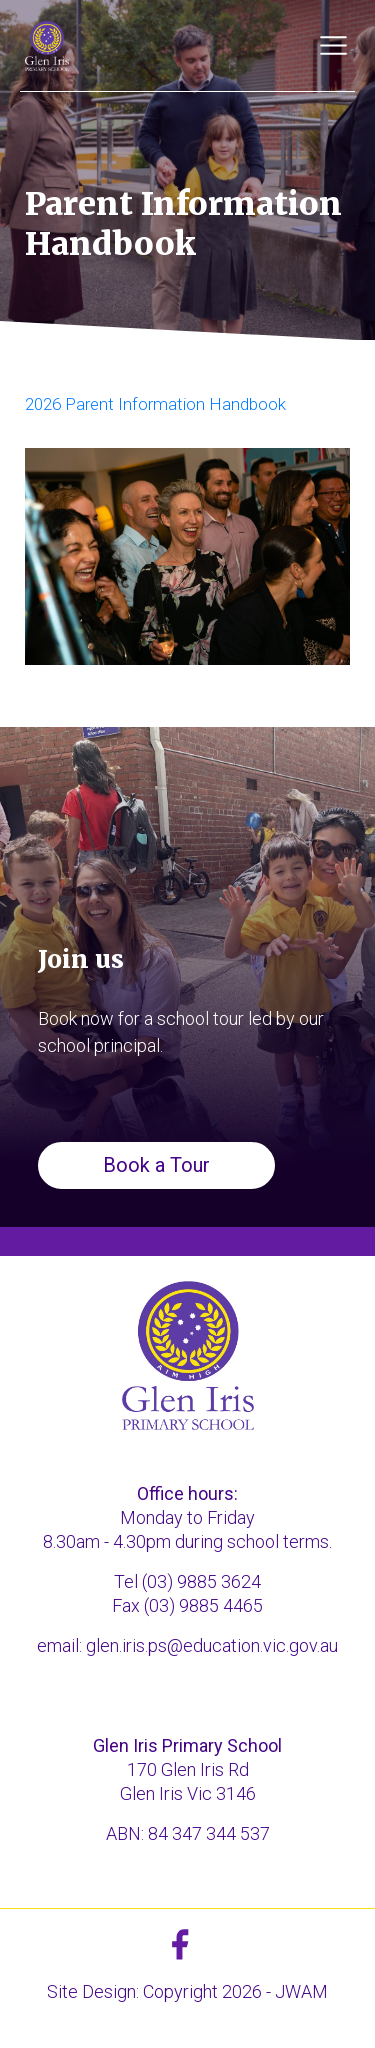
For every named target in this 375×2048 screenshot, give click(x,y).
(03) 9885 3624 (201, 1581)
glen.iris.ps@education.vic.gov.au (212, 1645)
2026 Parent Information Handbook (155, 404)
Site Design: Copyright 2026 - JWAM (187, 1991)
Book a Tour (156, 1165)
